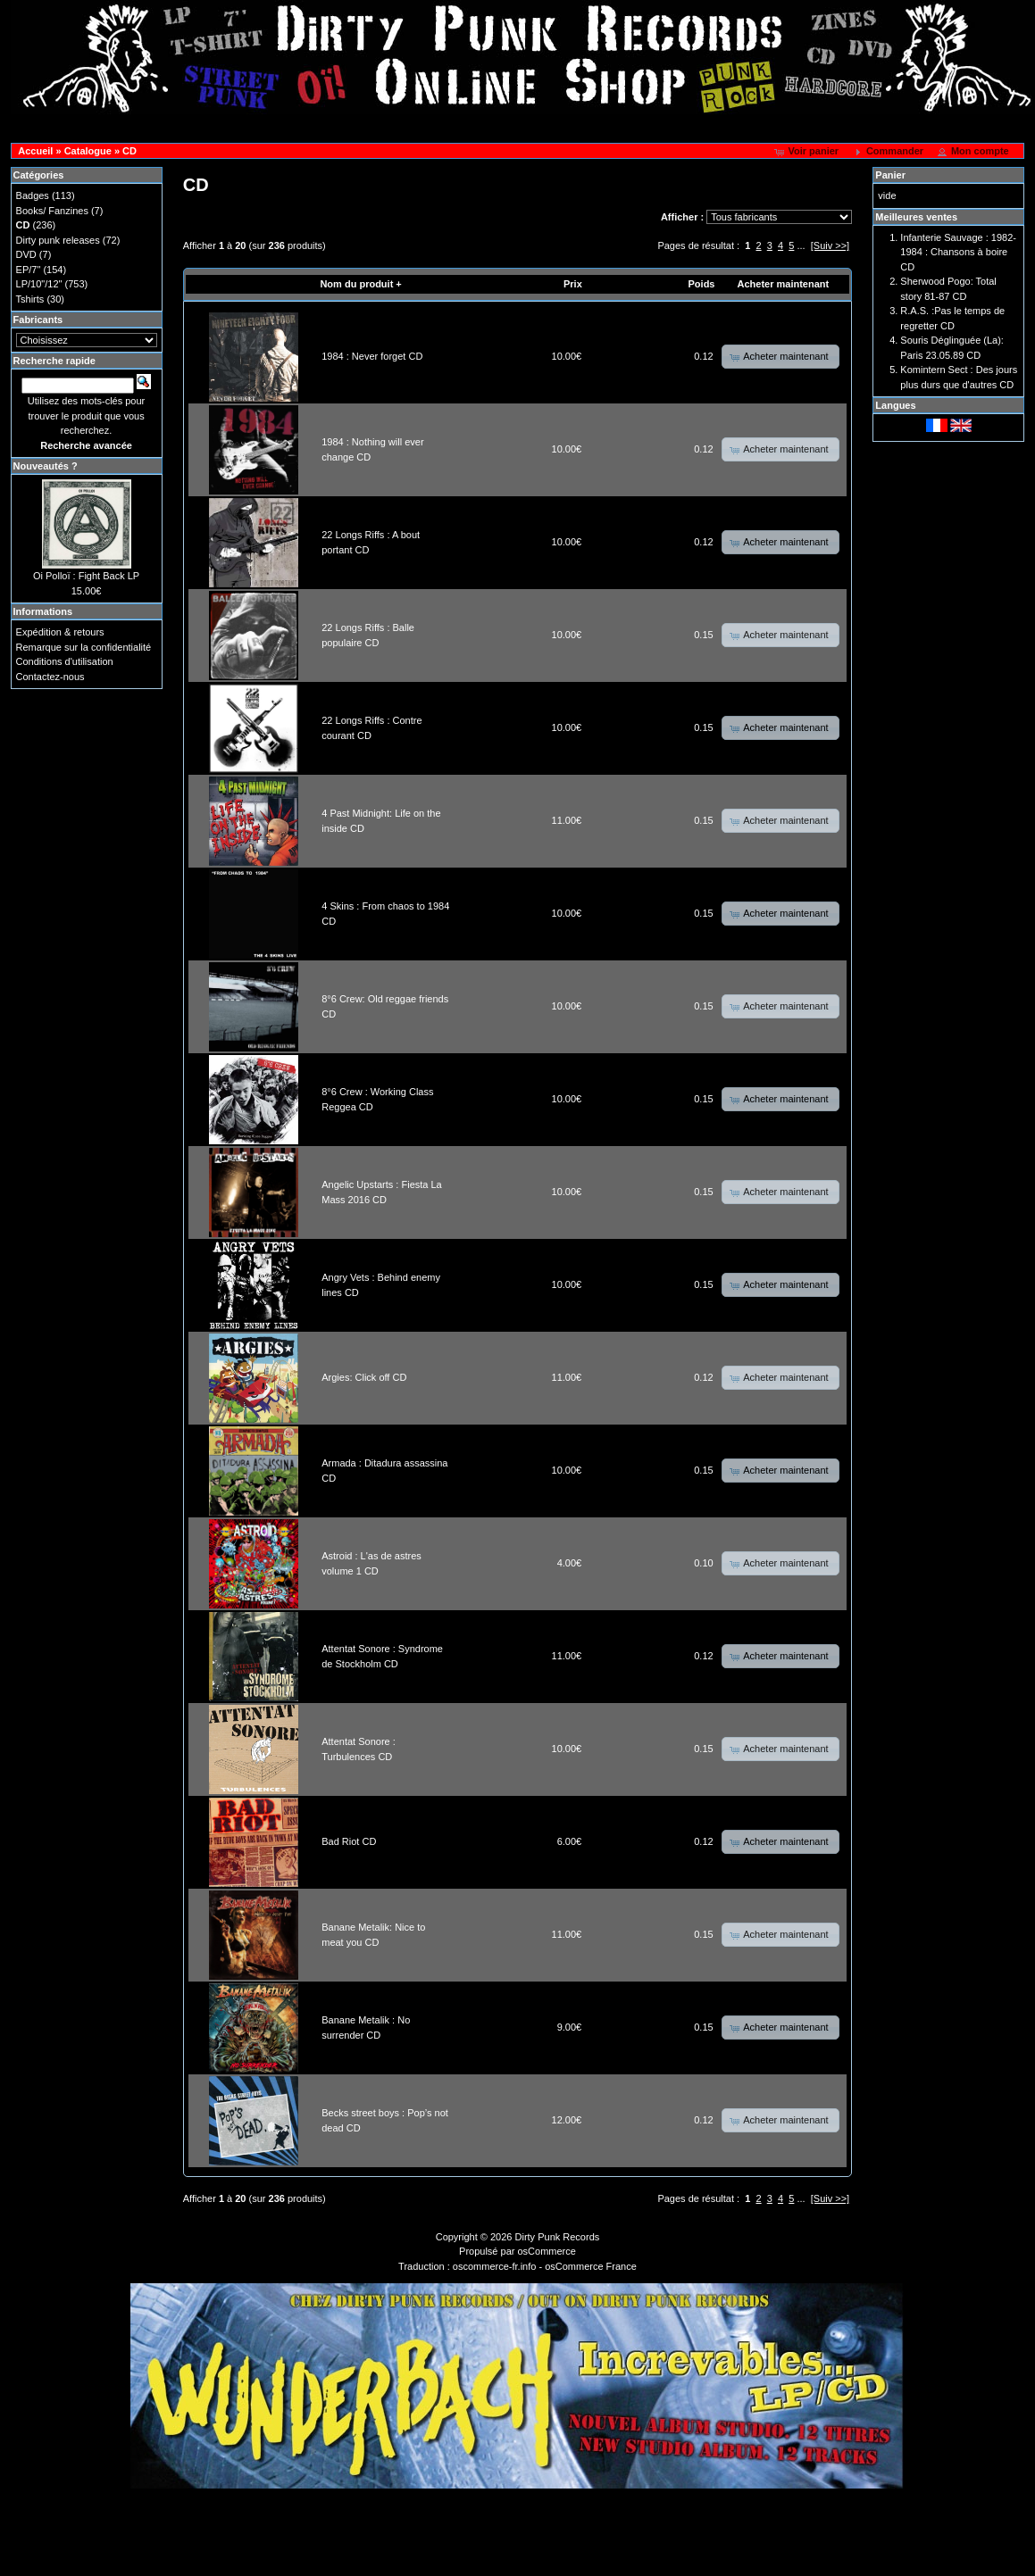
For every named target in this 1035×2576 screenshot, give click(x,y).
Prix (572, 283)
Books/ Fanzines (52, 210)
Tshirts (30, 299)
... (801, 245)
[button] (807, 151)
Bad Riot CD (348, 1841)
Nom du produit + (360, 283)
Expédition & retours (60, 632)
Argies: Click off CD (363, 1377)
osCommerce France (591, 2266)
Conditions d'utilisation (64, 661)
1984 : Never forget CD (371, 356)
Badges (32, 195)
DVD (26, 254)
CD (129, 150)
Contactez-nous (50, 676)
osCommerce (547, 2251)
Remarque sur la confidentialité (84, 647)
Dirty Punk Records (557, 2236)
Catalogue (88, 150)
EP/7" (28, 269)
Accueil (35, 150)
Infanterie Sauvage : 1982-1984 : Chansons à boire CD (958, 252)
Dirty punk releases (58, 240)
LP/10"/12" (39, 283)
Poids (702, 283)
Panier (890, 175)
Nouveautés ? (45, 466)
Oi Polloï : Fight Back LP (86, 575)
